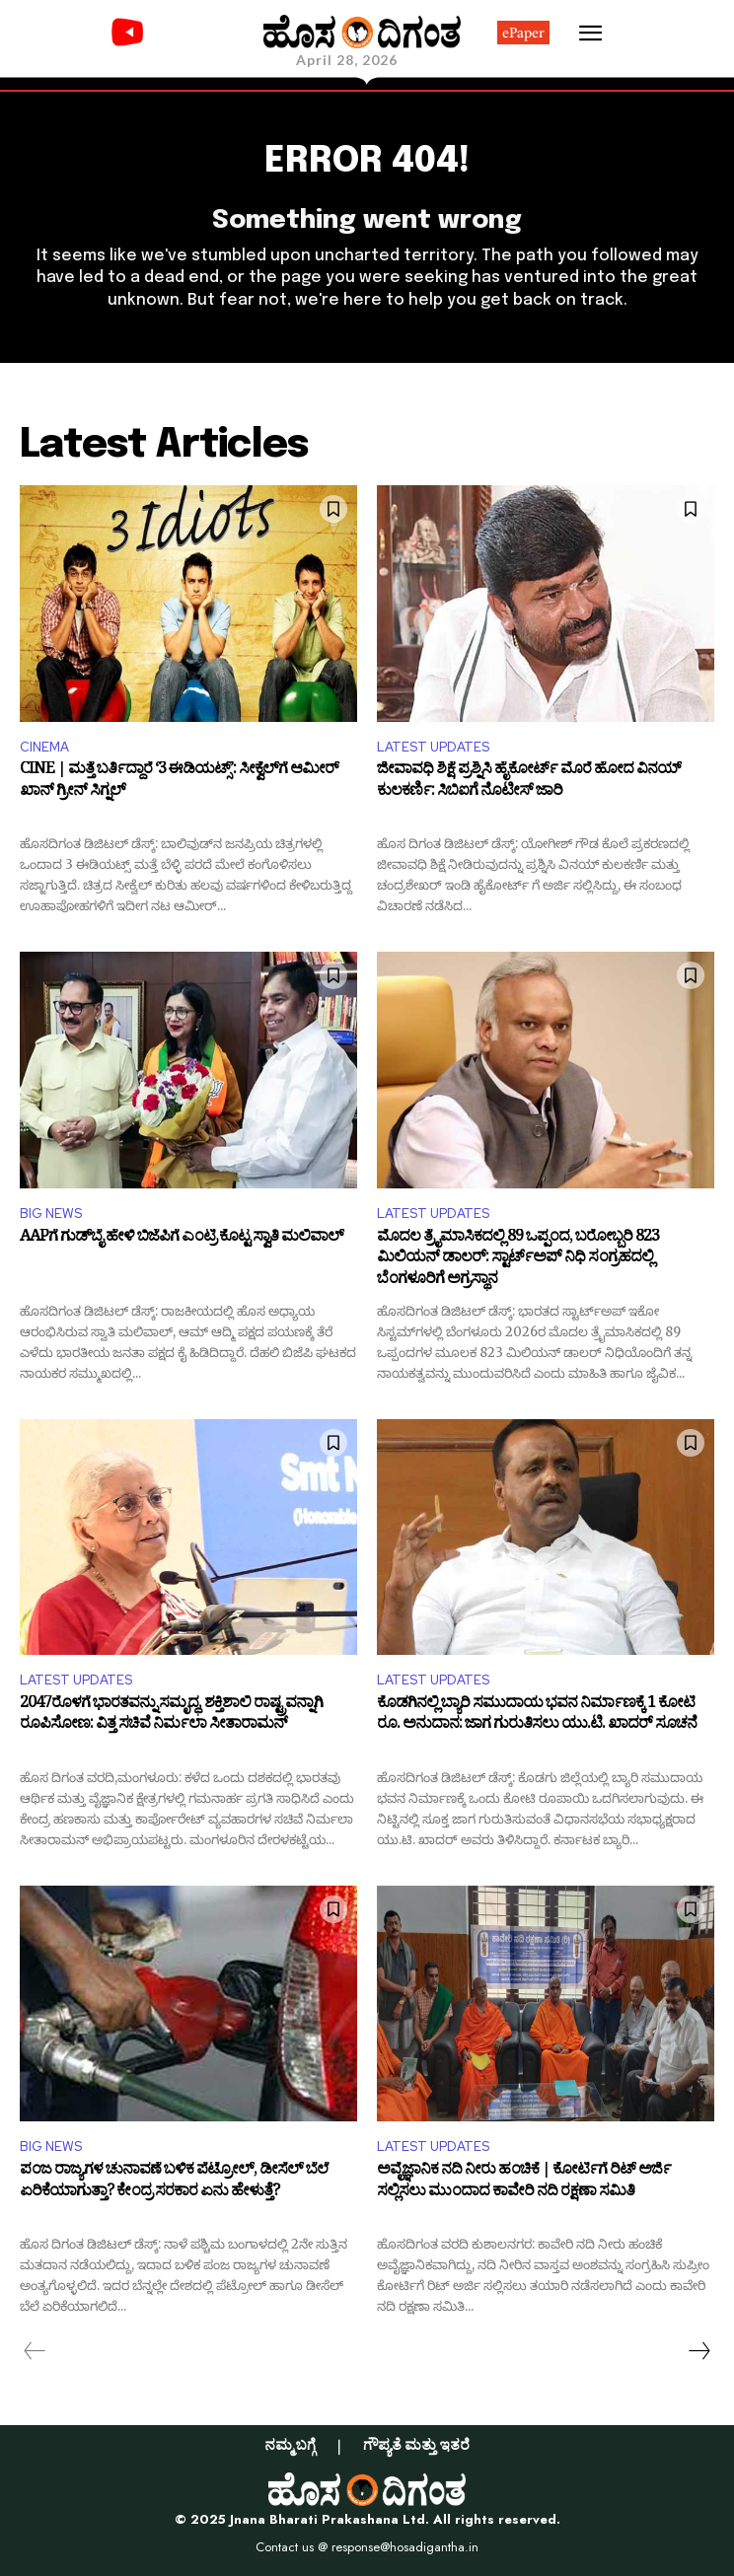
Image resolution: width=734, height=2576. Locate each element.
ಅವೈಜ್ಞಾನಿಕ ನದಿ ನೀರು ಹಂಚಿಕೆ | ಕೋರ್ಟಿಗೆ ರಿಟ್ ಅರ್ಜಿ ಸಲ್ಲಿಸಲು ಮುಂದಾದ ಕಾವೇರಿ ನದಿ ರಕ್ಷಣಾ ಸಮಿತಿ (524, 2183)
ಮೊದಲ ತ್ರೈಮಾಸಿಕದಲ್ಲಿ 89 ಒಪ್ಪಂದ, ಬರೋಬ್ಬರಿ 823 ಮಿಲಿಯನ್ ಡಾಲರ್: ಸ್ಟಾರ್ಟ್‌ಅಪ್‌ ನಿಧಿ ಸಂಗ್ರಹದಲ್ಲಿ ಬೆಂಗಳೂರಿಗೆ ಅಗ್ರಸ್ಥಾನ (518, 1260)
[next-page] (698, 2351)
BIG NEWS (51, 1213)
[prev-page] (35, 2351)
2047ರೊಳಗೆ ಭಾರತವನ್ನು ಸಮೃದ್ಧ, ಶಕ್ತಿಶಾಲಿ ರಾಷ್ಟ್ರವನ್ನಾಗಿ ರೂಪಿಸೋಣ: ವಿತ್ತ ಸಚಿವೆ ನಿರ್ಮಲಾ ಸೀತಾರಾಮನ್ (171, 1716)
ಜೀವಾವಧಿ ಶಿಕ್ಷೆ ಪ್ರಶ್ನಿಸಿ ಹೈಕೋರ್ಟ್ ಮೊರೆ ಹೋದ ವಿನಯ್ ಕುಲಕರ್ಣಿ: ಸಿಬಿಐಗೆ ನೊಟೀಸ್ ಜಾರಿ (529, 782)
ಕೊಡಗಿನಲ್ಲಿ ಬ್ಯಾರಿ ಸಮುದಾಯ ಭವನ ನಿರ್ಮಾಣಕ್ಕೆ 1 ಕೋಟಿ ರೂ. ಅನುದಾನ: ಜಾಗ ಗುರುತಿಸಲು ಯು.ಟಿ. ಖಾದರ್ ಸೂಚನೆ (537, 1716)
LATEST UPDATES (433, 747)
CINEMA (44, 747)
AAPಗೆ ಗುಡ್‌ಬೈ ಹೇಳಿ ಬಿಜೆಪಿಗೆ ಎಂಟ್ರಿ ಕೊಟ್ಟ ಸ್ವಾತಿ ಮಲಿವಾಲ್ (181, 1240)
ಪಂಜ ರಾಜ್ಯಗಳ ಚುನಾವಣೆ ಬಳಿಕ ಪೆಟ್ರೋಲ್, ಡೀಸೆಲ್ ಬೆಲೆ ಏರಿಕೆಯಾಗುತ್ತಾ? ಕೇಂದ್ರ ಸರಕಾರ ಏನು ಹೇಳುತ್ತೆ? (174, 2183)
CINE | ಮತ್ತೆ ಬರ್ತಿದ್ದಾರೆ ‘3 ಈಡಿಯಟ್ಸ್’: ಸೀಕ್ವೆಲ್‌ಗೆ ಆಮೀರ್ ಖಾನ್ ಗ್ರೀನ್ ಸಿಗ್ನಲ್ (179, 782)
